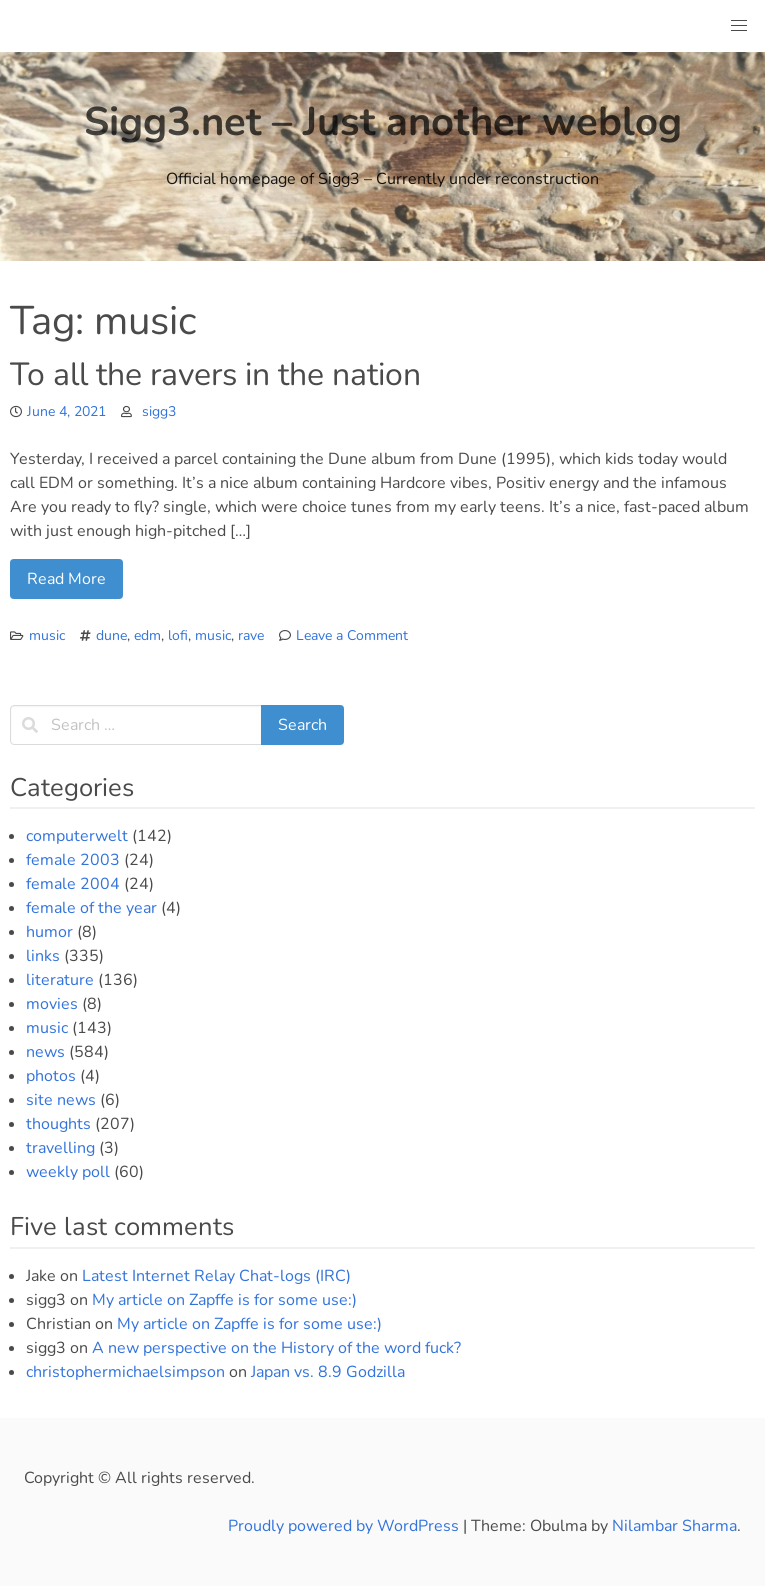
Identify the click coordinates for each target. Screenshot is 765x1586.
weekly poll (68, 1172)
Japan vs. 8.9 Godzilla (328, 1372)
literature (60, 980)
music (47, 635)
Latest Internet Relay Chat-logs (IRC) (216, 1276)
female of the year (91, 908)
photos (51, 1076)
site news (61, 1100)
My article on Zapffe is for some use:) (224, 1300)
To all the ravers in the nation (215, 374)
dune (111, 635)
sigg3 (159, 411)
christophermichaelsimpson (125, 1372)
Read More (66, 579)
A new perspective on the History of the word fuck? (276, 1348)
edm (147, 635)
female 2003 (73, 860)
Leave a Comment (352, 635)
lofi (178, 635)
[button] (739, 26)
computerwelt (77, 836)
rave (251, 635)
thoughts (58, 1124)
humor (49, 932)
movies (52, 1004)
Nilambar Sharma (674, 1526)
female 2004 (73, 884)
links (43, 956)
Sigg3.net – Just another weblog (383, 122)
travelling (60, 1148)
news (45, 1052)
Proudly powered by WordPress (345, 1526)
